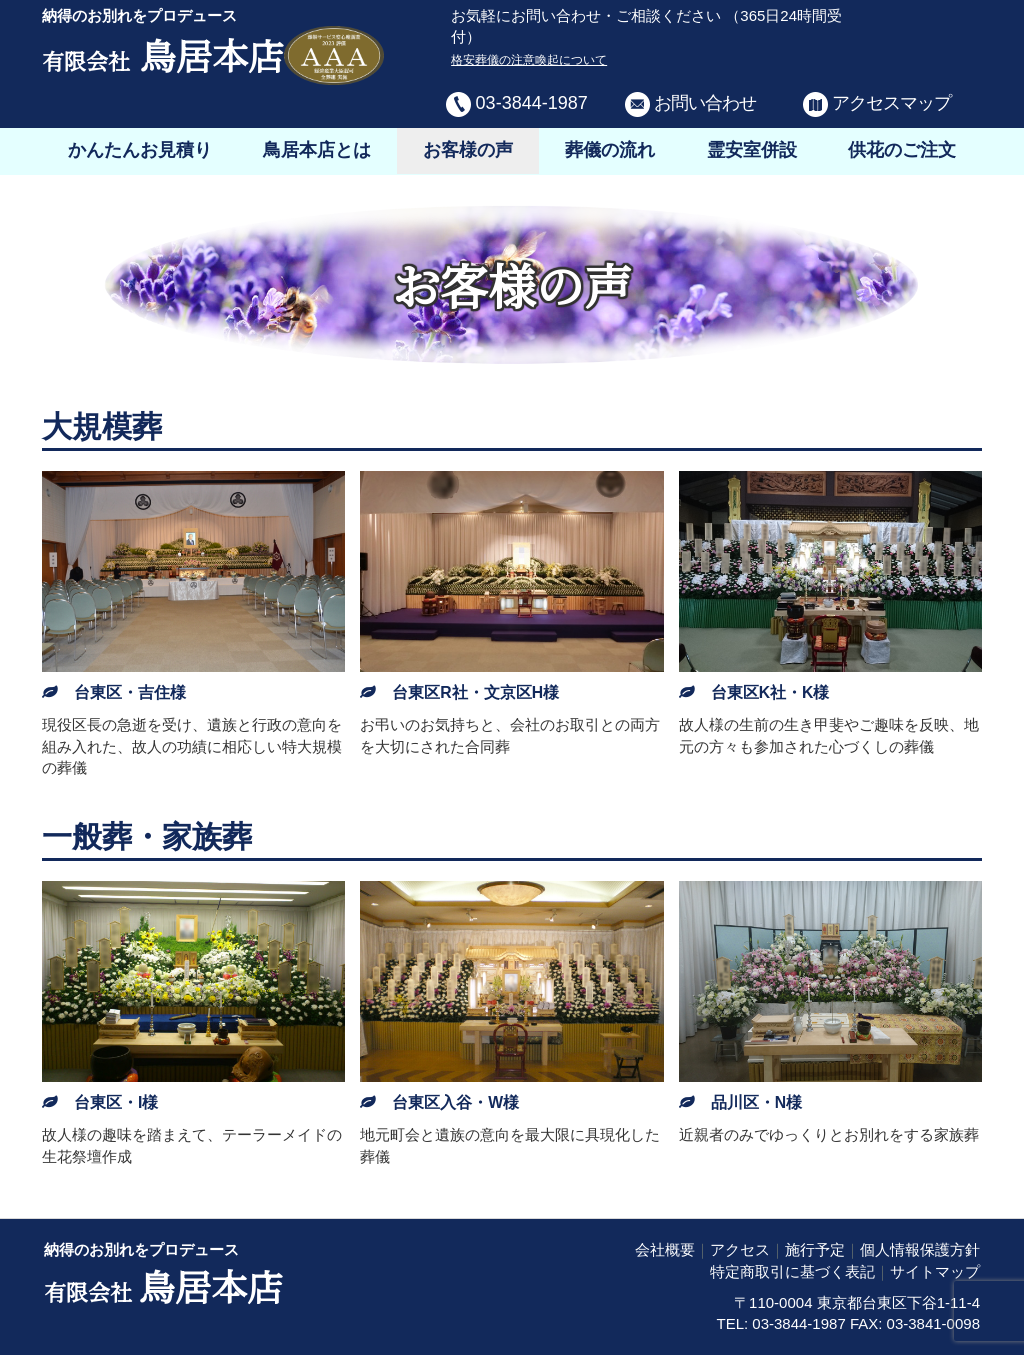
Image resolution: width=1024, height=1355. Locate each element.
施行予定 (815, 1249)
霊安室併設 (752, 150)
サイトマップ (935, 1271)
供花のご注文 (902, 150)
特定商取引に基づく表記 (792, 1271)
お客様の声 (468, 150)
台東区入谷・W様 (455, 1102)
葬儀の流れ (610, 150)
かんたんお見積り (140, 150)
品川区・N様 (756, 1102)
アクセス (740, 1249)
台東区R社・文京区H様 (475, 692)
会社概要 (665, 1249)
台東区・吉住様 (130, 692)
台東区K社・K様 (770, 692)
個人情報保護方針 (920, 1249)
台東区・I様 (116, 1102)
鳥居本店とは (317, 150)
